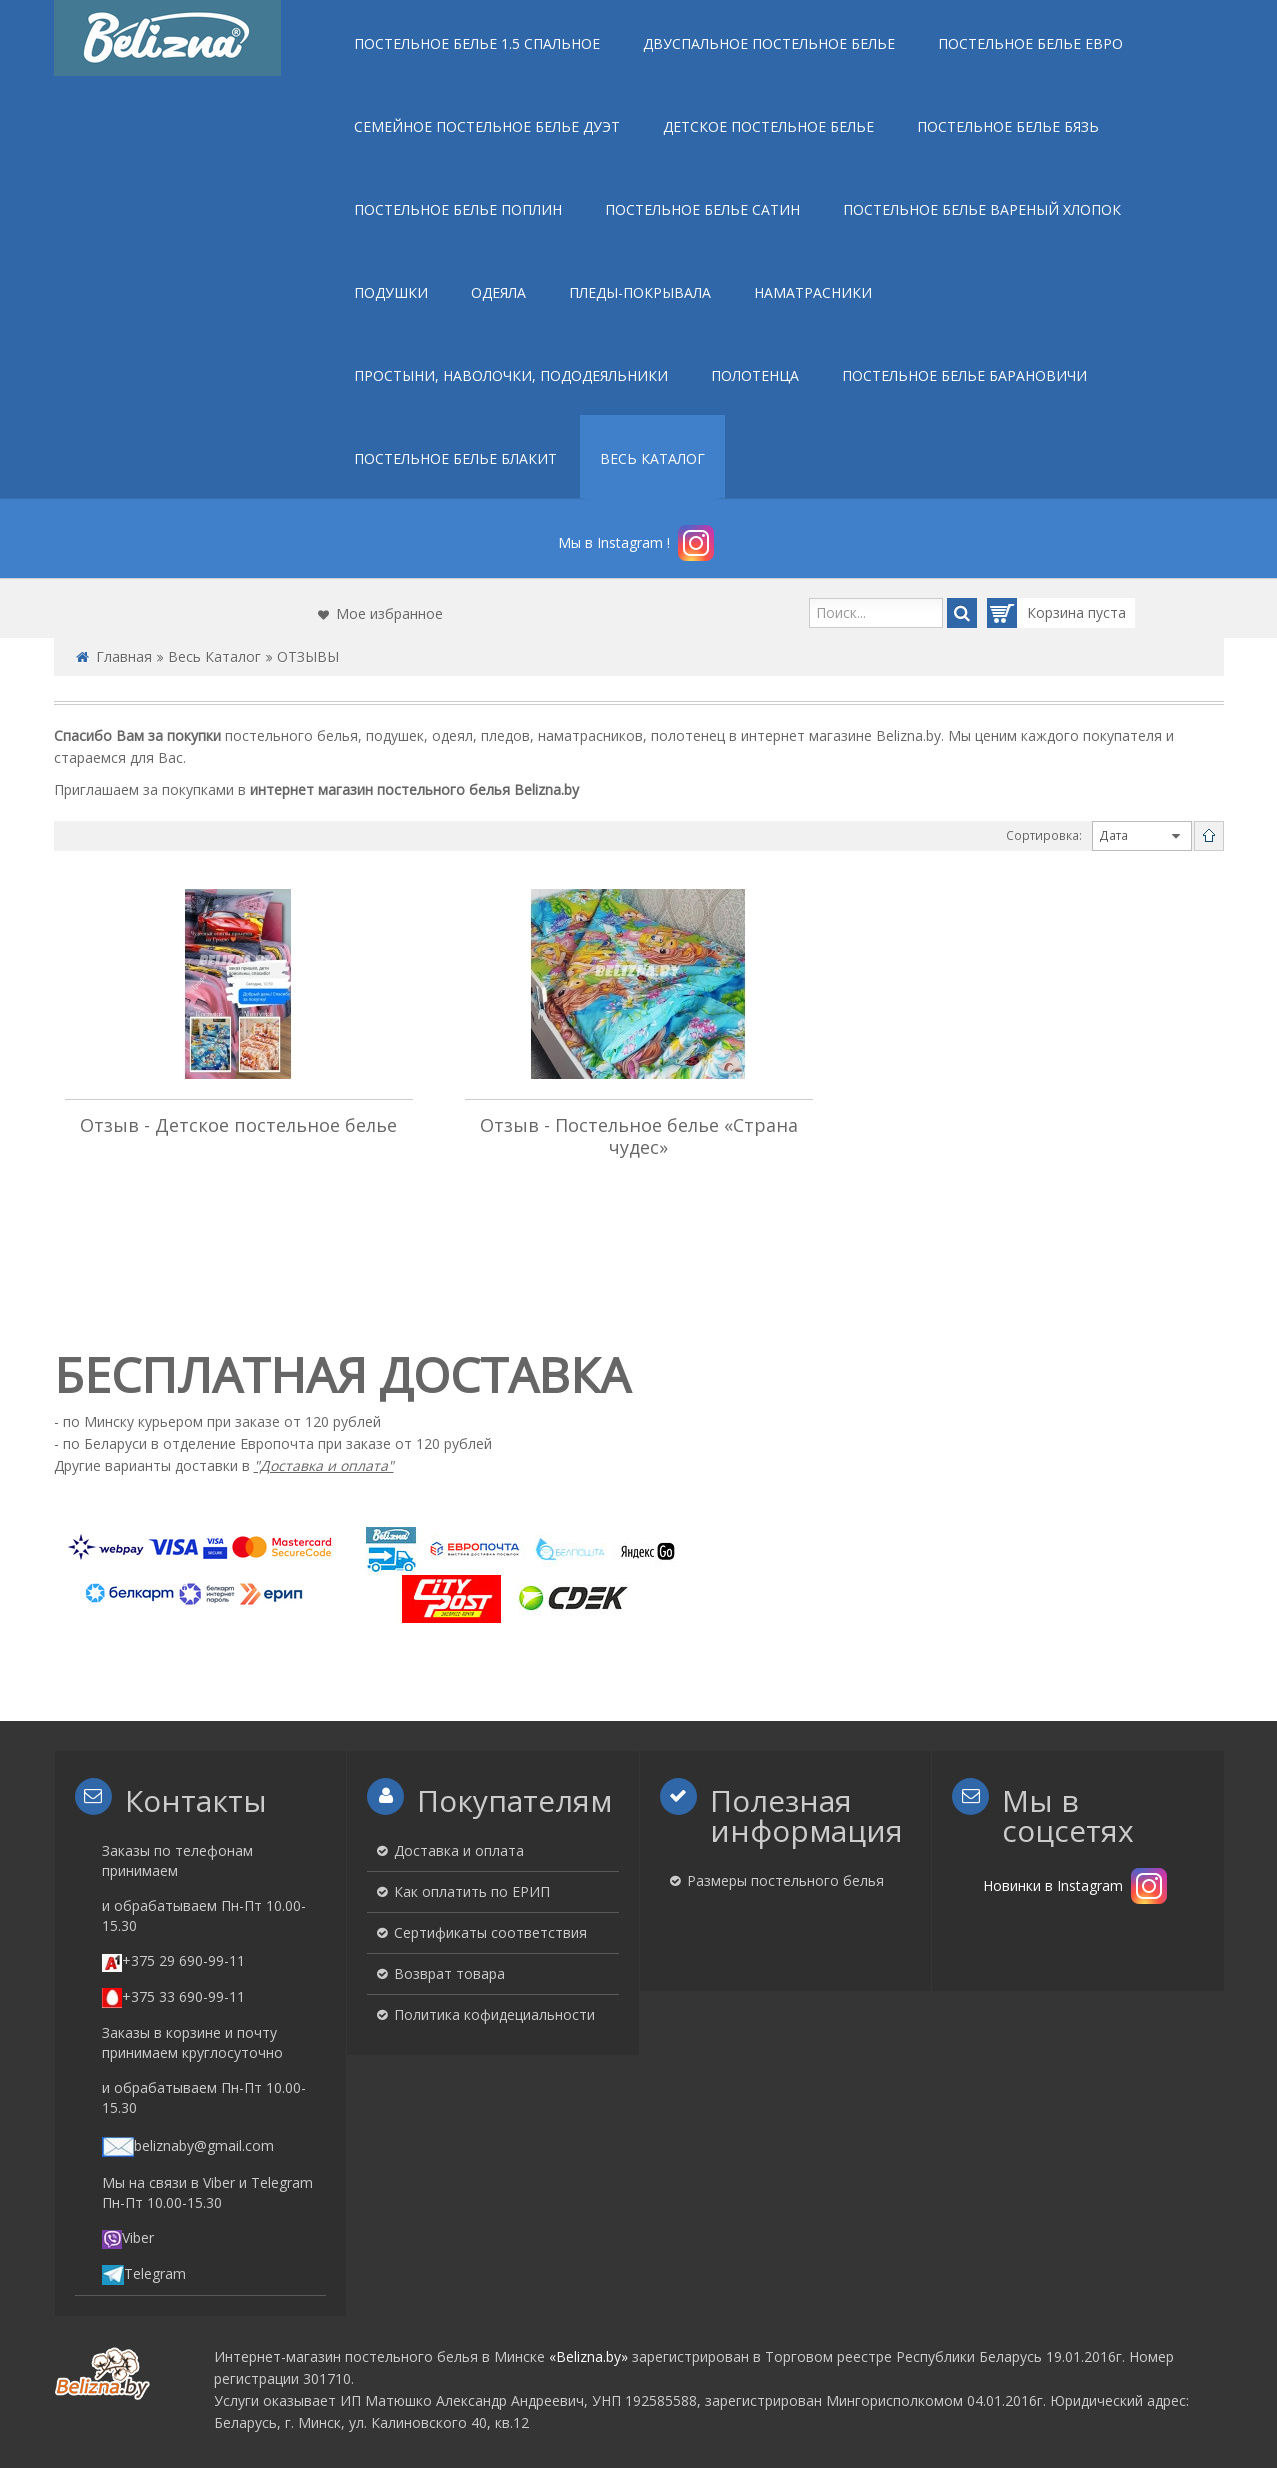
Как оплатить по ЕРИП (472, 1891)
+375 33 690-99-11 (173, 1995)
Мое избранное (389, 613)
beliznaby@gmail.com (188, 2144)
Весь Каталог (214, 656)
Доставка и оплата (459, 1850)
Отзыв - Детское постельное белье (238, 1125)
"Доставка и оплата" (324, 1465)
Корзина (1037, 613)
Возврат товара (449, 1973)
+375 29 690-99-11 (173, 1960)
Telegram (144, 2272)
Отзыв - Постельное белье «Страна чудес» (639, 1136)
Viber (128, 2236)
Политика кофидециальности (494, 2014)
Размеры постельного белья (785, 1880)
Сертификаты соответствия (490, 1932)
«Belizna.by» (588, 2355)
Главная (124, 656)
